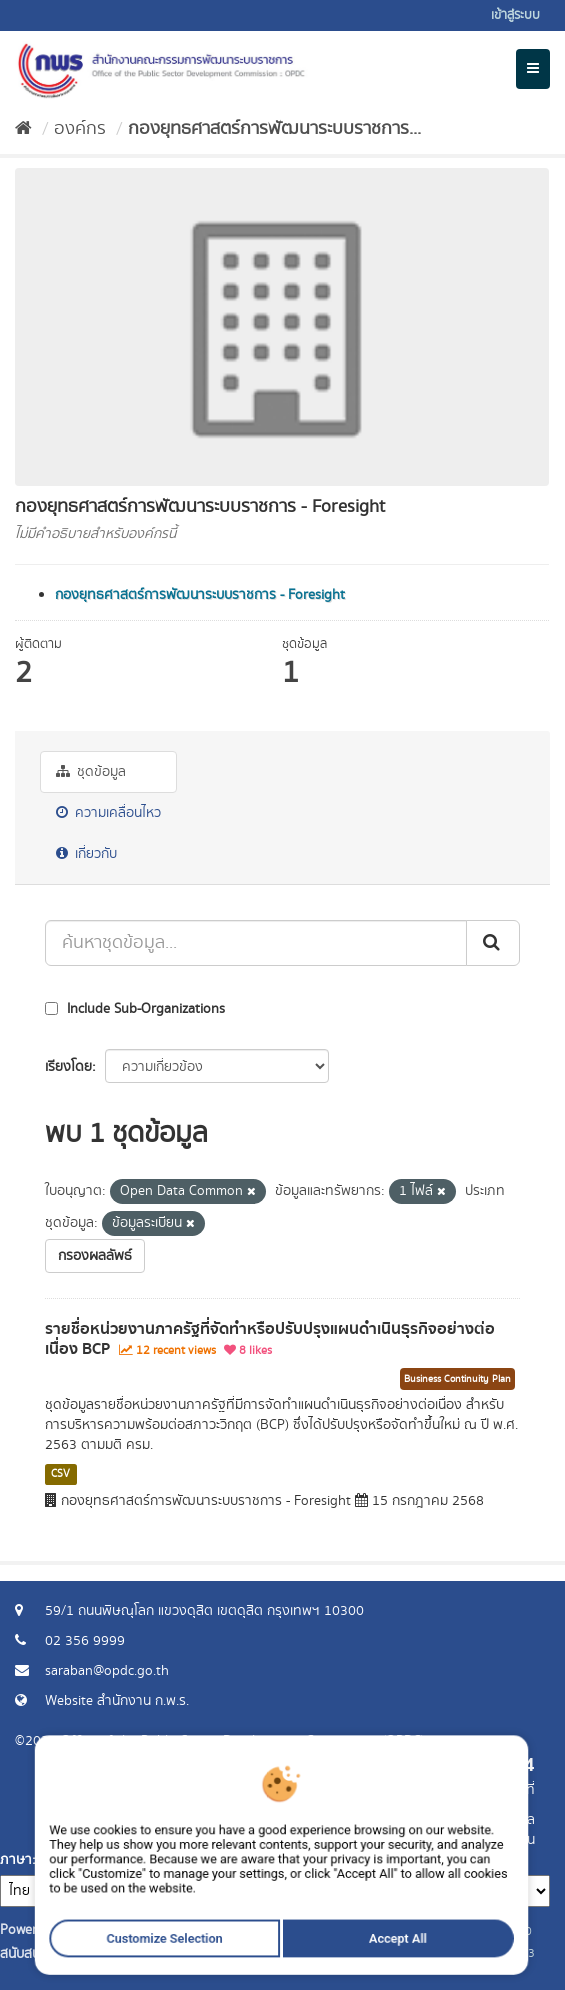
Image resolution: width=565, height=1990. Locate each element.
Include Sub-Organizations (135, 1009)
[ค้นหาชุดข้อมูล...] (256, 943)
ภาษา (16, 1860)
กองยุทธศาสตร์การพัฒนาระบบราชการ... (274, 129)
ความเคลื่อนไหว (108, 813)
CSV (60, 1474)
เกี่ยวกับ (86, 854)
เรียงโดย (68, 1067)
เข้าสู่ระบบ (515, 15)
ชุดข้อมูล (91, 772)
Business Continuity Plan (457, 1379)
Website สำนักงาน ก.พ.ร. (117, 1701)
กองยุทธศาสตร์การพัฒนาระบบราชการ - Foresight (200, 595)
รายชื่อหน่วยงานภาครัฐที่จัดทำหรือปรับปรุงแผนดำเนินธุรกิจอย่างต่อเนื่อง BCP (270, 1339)
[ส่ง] (493, 943)
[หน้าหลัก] (23, 129)
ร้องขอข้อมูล (499, 1820)
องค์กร (80, 129)
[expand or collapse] (533, 69)
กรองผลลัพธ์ (95, 1256)
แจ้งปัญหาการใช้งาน (477, 1840)
